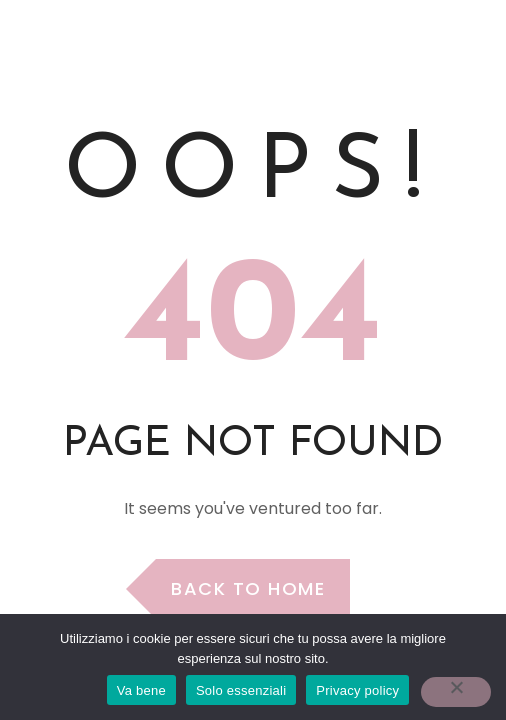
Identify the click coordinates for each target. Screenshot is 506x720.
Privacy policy (357, 690)
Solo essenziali (241, 690)
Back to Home (248, 588)
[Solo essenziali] (456, 692)
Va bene (141, 690)
